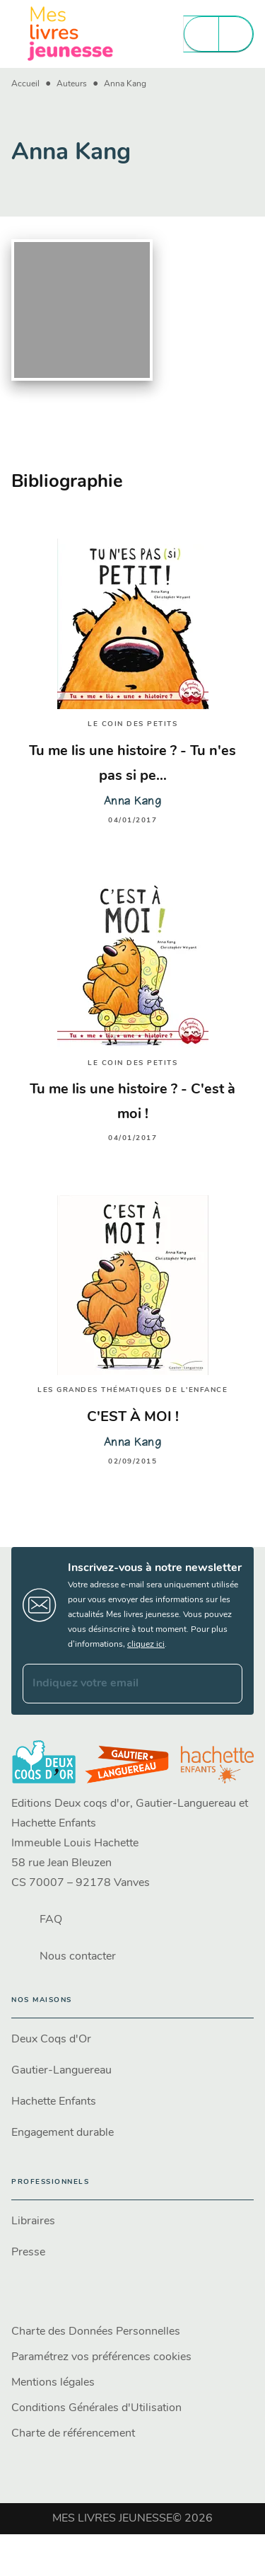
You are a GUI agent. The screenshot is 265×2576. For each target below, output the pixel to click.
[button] (132, 2039)
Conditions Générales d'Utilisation (96, 2408)
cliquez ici (146, 1644)
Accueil (25, 84)
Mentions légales (53, 2382)
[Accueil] (70, 33)
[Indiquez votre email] (115, 1683)
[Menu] (218, 34)
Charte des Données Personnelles (95, 2332)
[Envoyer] (225, 1684)
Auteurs (72, 84)
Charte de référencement (73, 2433)
